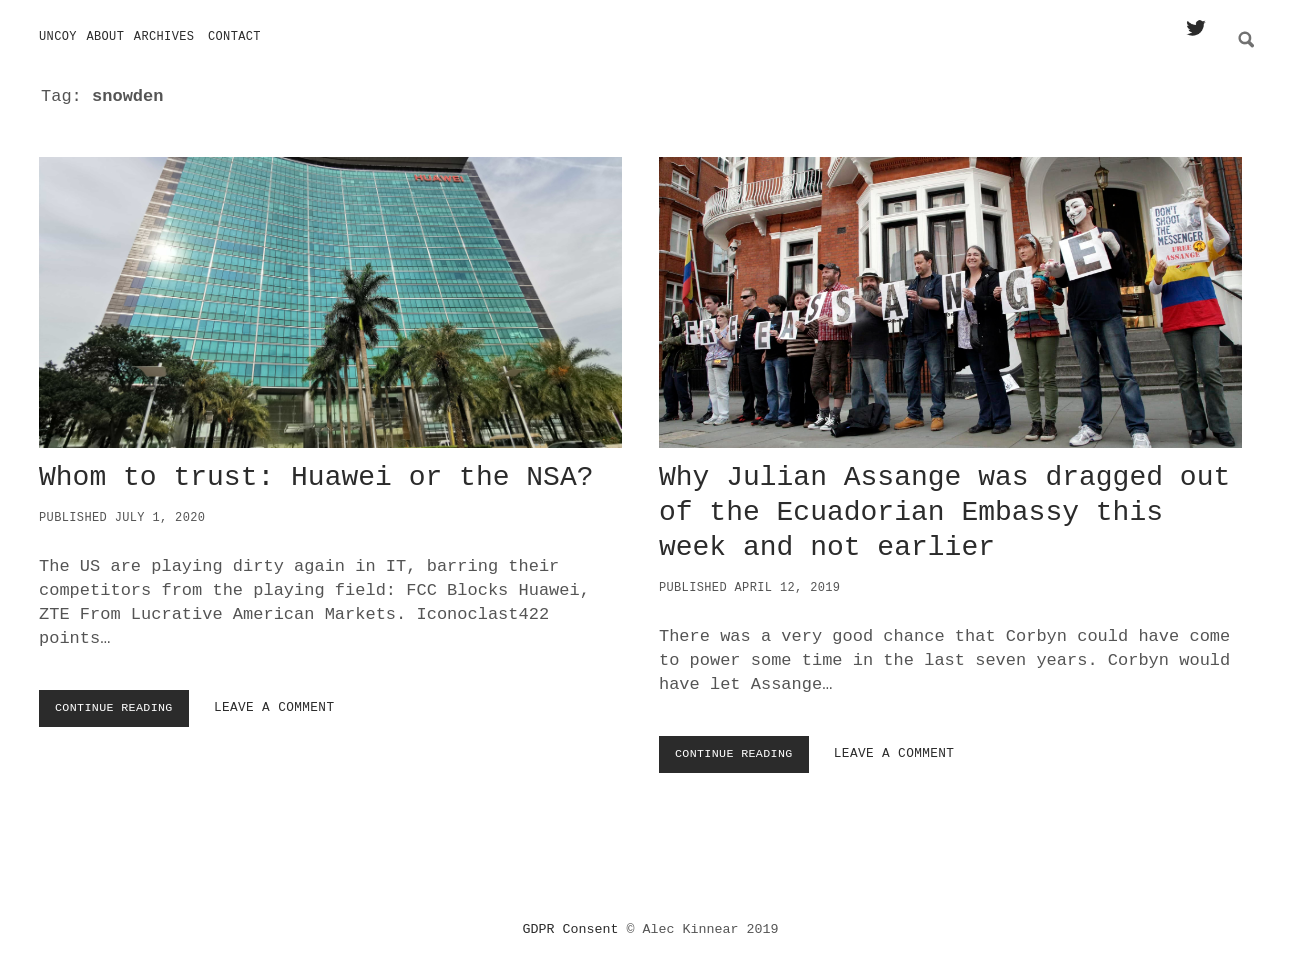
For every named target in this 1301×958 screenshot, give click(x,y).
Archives (164, 37)
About (105, 37)
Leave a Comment (285, 701)
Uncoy (58, 37)
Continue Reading (123, 706)
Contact (234, 37)
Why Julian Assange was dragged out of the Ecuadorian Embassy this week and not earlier (950, 296)
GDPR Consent (571, 922)
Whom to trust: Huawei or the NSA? (330, 296)
